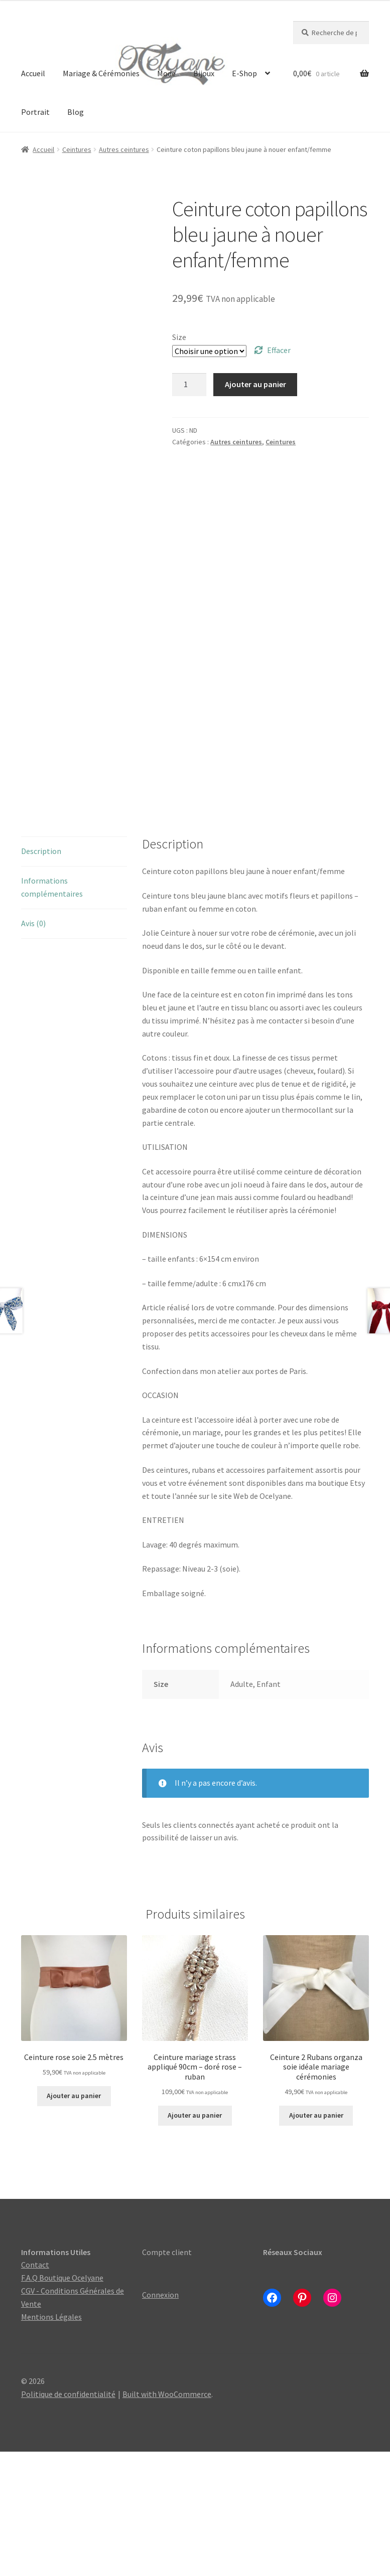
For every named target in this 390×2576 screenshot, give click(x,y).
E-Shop (244, 73)
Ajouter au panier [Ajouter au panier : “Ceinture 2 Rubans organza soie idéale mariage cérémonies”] (316, 2240)
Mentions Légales (51, 2441)
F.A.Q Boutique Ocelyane (62, 2402)
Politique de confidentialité (68, 2518)
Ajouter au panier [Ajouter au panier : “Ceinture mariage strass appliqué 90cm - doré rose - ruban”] (195, 2240)
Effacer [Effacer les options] (279, 350)
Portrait (35, 112)
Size (179, 337)
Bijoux (203, 73)
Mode (166, 73)
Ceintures (76, 149)
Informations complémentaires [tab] (52, 1011)
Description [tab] (41, 975)
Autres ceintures (124, 149)
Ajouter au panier (255, 384)
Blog (75, 112)
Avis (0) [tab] (33, 1048)
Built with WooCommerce (166, 2518)
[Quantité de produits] (189, 384)
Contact (35, 2389)
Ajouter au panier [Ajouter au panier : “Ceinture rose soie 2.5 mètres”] (74, 2220)
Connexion (160, 2419)
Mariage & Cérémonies (101, 73)
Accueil (33, 73)
